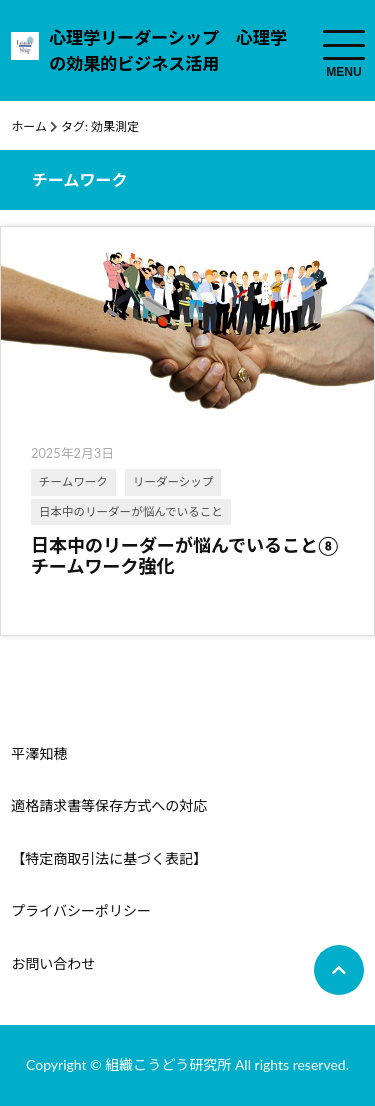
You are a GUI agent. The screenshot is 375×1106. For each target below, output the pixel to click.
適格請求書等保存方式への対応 (109, 805)
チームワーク (73, 481)
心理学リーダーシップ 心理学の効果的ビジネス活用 (168, 50)
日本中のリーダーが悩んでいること (131, 511)
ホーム (29, 126)
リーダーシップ (173, 481)
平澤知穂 (39, 753)
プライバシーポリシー (81, 910)
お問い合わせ (53, 963)
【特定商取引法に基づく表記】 (109, 858)
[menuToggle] (344, 45)
